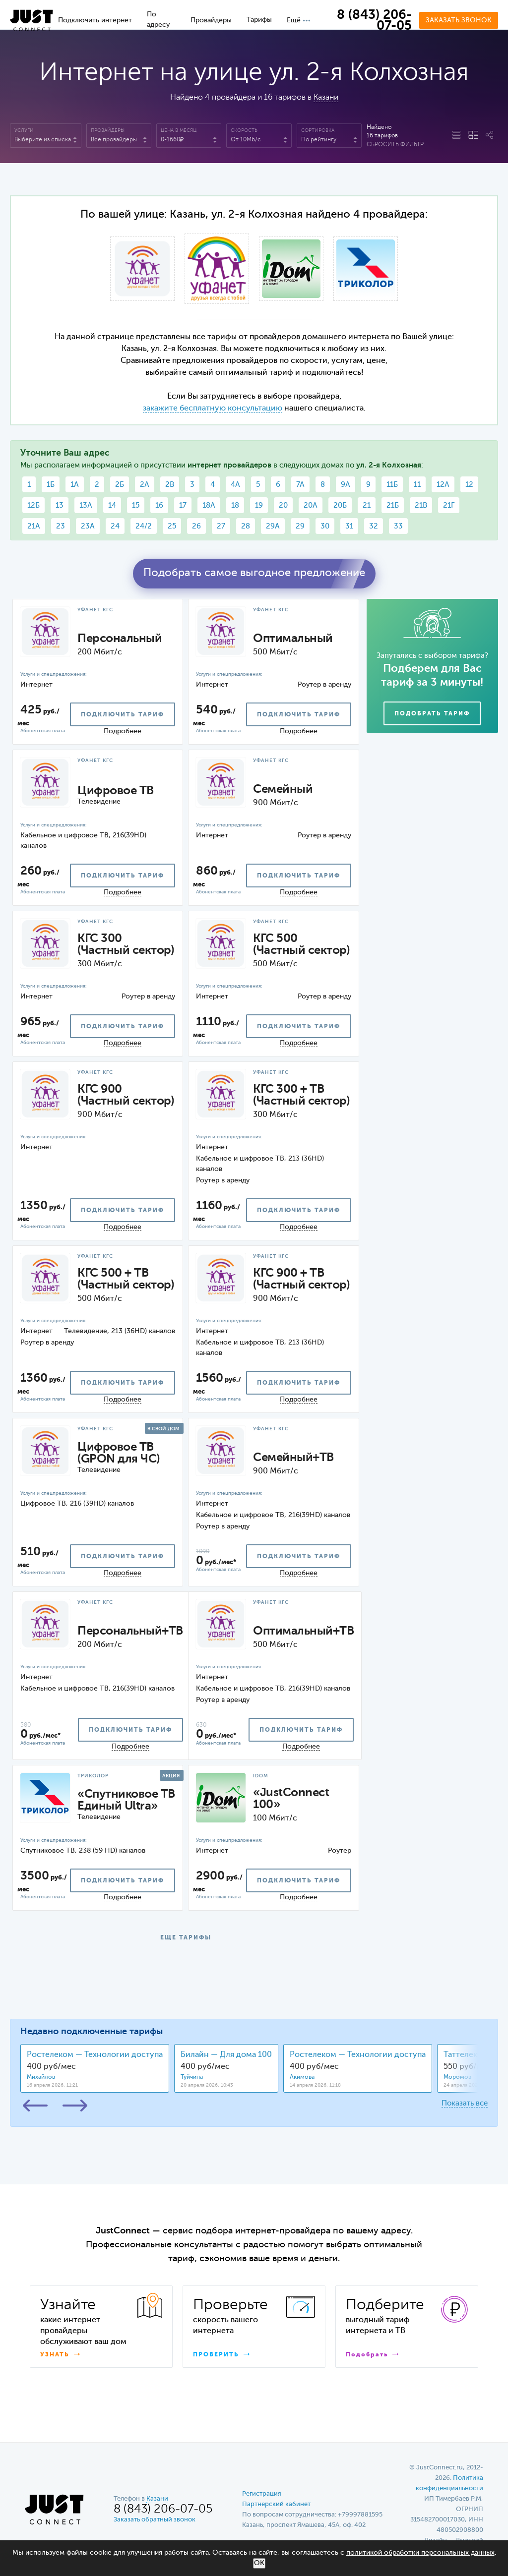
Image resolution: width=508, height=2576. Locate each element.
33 (398, 526)
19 (259, 505)
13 (60, 505)
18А (208, 505)
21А (33, 526)
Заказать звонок (459, 20)
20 (283, 505)
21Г (448, 505)
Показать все (465, 2103)
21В (421, 505)
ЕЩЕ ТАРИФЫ (185, 1938)
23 (60, 526)
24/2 (143, 526)
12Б (33, 505)
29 (300, 526)
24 (115, 526)
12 (469, 484)
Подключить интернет (95, 20)
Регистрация (261, 2494)
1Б (51, 484)
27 (221, 526)
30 (324, 526)
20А (311, 505)
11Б (392, 484)
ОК (259, 2563)
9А (345, 484)
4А (235, 484)
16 (159, 505)
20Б (340, 505)
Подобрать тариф (432, 714)
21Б (392, 505)
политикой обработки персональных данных (420, 2552)
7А (300, 484)
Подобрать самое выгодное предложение (254, 573)
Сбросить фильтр (395, 145)
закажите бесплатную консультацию (212, 408)
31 (349, 526)
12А (443, 484)
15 (135, 505)
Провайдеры (211, 20)
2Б (119, 484)
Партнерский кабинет (276, 2504)
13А (85, 505)
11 (417, 484)
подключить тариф (122, 715)
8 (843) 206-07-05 (374, 21)
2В (169, 484)
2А (144, 484)
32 (373, 526)
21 (367, 505)
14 (112, 505)
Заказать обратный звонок (154, 2520)
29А (273, 526)
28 (245, 526)
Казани (326, 98)
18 (235, 505)
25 (172, 526)
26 (196, 526)
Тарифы (259, 19)
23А (88, 526)
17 (183, 505)
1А (74, 484)
